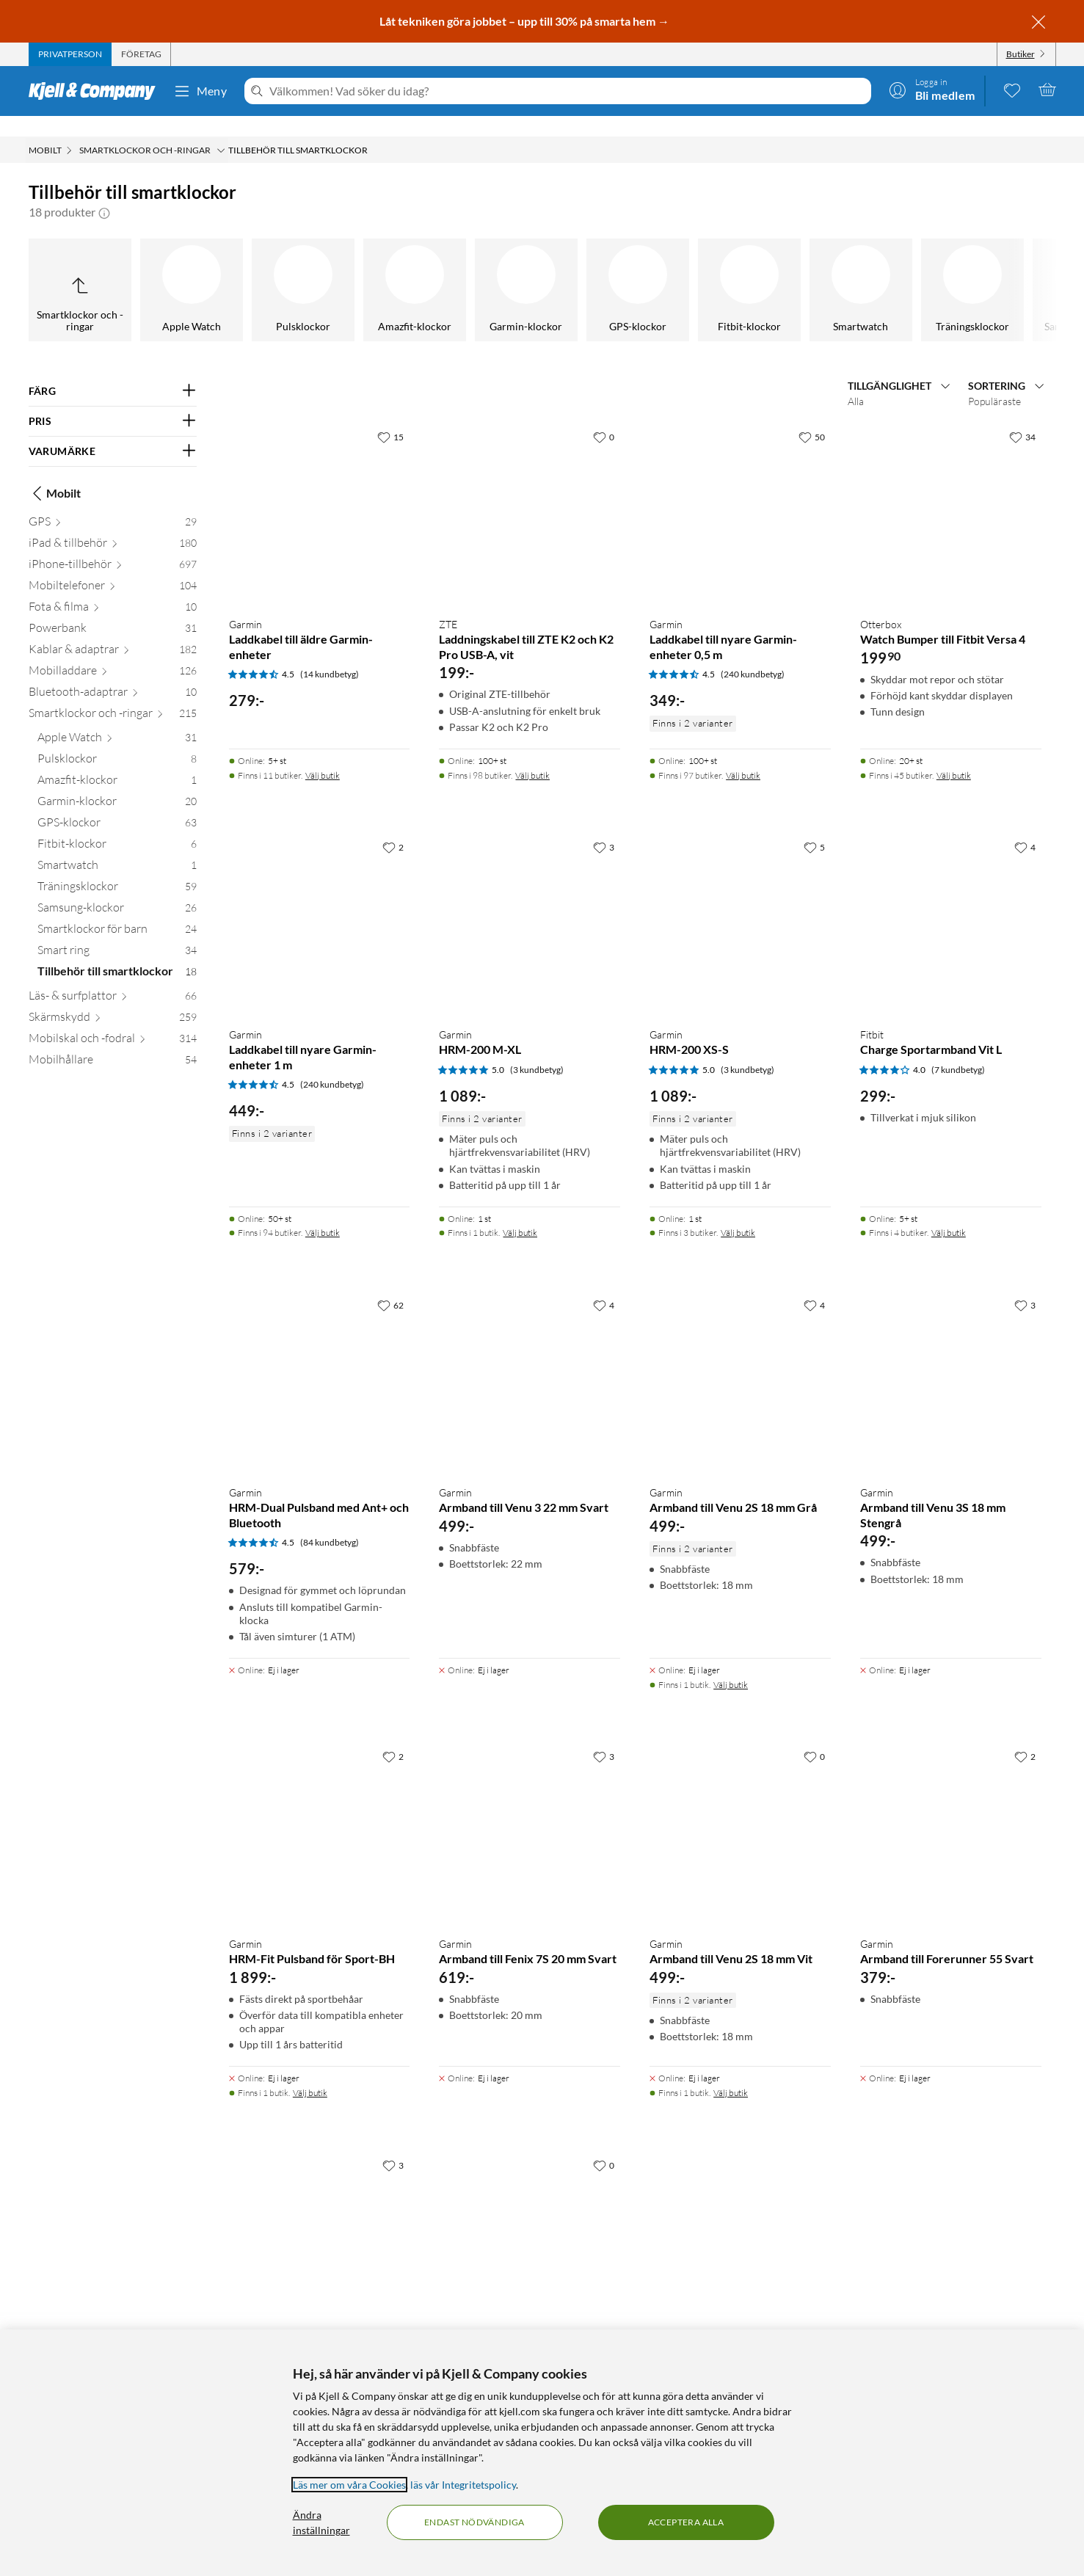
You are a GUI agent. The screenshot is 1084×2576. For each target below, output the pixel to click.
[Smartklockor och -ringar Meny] (221, 129)
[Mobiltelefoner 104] (113, 567)
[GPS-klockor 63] (117, 804)
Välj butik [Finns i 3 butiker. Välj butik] (738, 1212)
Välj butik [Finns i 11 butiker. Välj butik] (322, 754)
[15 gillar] (390, 416)
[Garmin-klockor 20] (117, 783)
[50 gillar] (812, 416)
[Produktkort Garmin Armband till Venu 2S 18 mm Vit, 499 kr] (740, 1813)
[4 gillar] (1025, 826)
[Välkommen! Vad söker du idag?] (567, 91)
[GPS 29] (113, 503)
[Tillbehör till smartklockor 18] (117, 953)
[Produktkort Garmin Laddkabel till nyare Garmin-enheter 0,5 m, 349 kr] (740, 493)
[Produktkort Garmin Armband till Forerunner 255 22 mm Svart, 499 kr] (319, 2221)
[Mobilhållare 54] (113, 1041)
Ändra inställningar (321, 2522)
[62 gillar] (390, 1284)
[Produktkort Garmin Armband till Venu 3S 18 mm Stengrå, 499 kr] (950, 1361)
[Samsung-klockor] (670, 269)
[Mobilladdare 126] (113, 652)
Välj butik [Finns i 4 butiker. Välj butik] (948, 1212)
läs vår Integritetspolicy (463, 2484)
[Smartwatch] (447, 269)
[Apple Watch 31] (117, 719)
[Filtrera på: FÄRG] (113, 370)
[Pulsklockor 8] (117, 741)
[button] (104, 191)
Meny (200, 91)
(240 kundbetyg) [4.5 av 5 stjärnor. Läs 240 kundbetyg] (753, 653)
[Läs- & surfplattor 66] (113, 978)
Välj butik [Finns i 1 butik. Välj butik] (520, 1212)
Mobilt (55, 472)
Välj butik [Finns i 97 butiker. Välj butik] (743, 754)
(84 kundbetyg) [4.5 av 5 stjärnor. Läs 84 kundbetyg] (329, 1521)
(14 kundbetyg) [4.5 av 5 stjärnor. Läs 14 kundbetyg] (329, 653)
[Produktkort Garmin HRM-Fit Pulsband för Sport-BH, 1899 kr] (319, 1813)
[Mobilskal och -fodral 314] (113, 1020)
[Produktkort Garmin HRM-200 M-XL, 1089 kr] (529, 903)
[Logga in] (932, 89)
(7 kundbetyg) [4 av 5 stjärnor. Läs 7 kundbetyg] (958, 1049)
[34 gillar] (1022, 416)
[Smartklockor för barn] (782, 269)
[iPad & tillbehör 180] (113, 525)
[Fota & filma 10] (113, 589)
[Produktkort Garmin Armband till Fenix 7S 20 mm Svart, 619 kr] (529, 1813)
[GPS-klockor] (224, 269)
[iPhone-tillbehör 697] (113, 546)
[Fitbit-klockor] (336, 269)
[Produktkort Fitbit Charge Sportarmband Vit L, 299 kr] (950, 903)
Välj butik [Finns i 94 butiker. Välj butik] (322, 1212)
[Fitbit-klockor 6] (117, 826)
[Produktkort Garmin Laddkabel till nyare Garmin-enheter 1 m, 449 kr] (319, 903)
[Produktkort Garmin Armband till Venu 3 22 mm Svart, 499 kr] (529, 1361)
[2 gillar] (393, 826)
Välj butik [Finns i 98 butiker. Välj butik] (532, 754)
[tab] (70, 54)
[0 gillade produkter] (1012, 89)
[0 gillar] (603, 416)
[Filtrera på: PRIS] (113, 401)
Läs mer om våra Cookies (349, 2484)
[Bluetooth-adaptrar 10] (113, 674)
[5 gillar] (814, 826)
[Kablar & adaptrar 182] (113, 631)
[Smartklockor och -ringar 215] (113, 695)
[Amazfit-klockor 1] (117, 762)
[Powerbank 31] (113, 610)
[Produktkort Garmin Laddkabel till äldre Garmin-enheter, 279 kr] (319, 493)
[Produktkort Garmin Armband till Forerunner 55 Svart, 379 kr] (950, 1813)
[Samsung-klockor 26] (117, 889)
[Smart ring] (894, 269)
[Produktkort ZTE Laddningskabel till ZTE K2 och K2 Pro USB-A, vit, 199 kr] (529, 493)
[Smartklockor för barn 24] (117, 911)
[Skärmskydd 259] (113, 999)
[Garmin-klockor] (113, 269)
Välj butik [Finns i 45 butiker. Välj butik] (953, 754)
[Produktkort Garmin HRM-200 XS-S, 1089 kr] (740, 903)
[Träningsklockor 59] (117, 868)
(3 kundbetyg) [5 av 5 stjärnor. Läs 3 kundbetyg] (537, 1049)
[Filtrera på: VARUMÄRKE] (113, 431)
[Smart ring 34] (117, 932)
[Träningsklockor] (559, 269)
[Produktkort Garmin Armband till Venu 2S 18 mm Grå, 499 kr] (740, 1361)
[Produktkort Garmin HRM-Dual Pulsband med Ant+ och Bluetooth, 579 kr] (319, 1361)
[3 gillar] (603, 826)
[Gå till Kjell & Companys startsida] (96, 91)
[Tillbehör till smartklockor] (1005, 269)
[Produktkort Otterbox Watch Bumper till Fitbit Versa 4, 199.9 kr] (950, 493)
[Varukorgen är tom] (1047, 89)
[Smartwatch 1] (117, 847)
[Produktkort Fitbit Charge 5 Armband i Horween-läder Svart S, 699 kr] (529, 2221)
